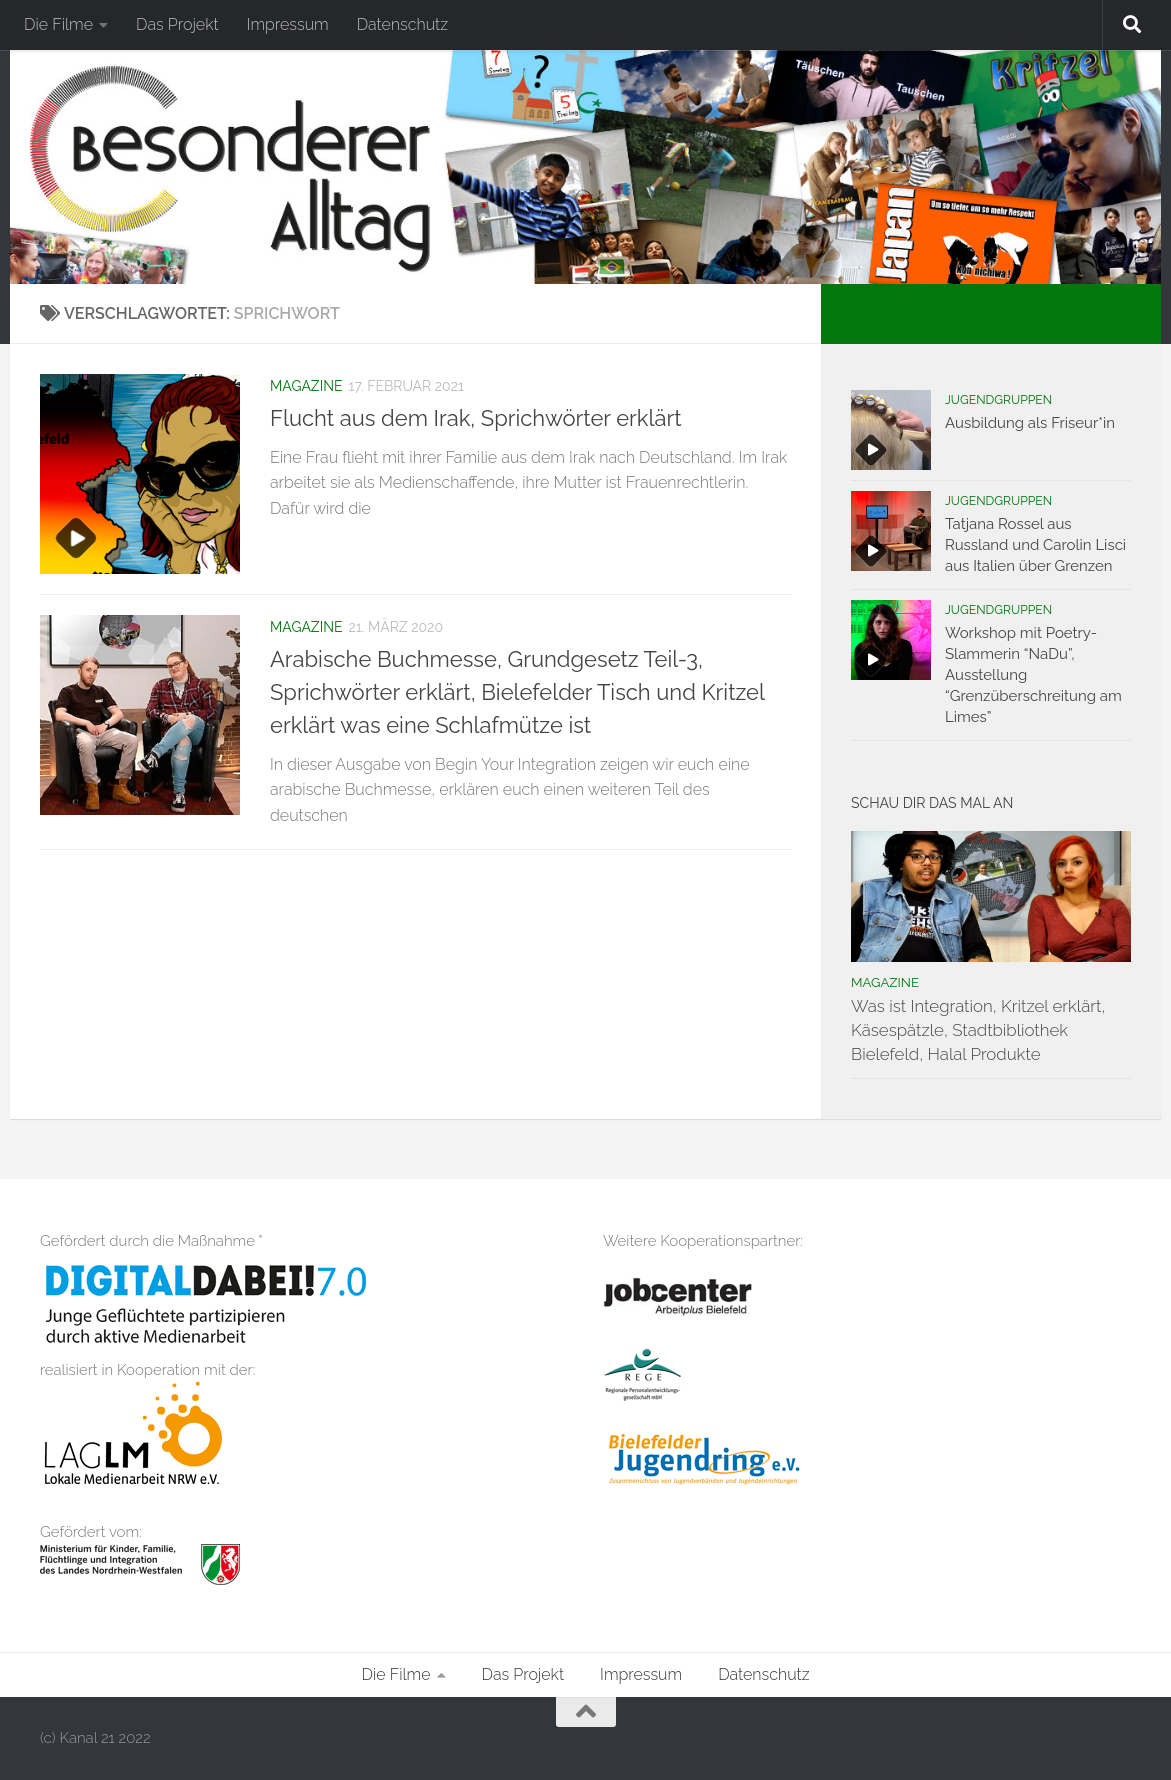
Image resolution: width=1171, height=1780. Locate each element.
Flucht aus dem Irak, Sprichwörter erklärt (476, 418)
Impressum (288, 24)
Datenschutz (402, 24)
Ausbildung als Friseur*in (1030, 423)
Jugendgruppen (998, 400)
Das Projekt (177, 24)
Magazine (306, 386)
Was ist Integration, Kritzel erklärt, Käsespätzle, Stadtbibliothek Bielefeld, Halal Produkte (978, 1029)
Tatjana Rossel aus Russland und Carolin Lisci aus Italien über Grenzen (1035, 545)
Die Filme (58, 24)
